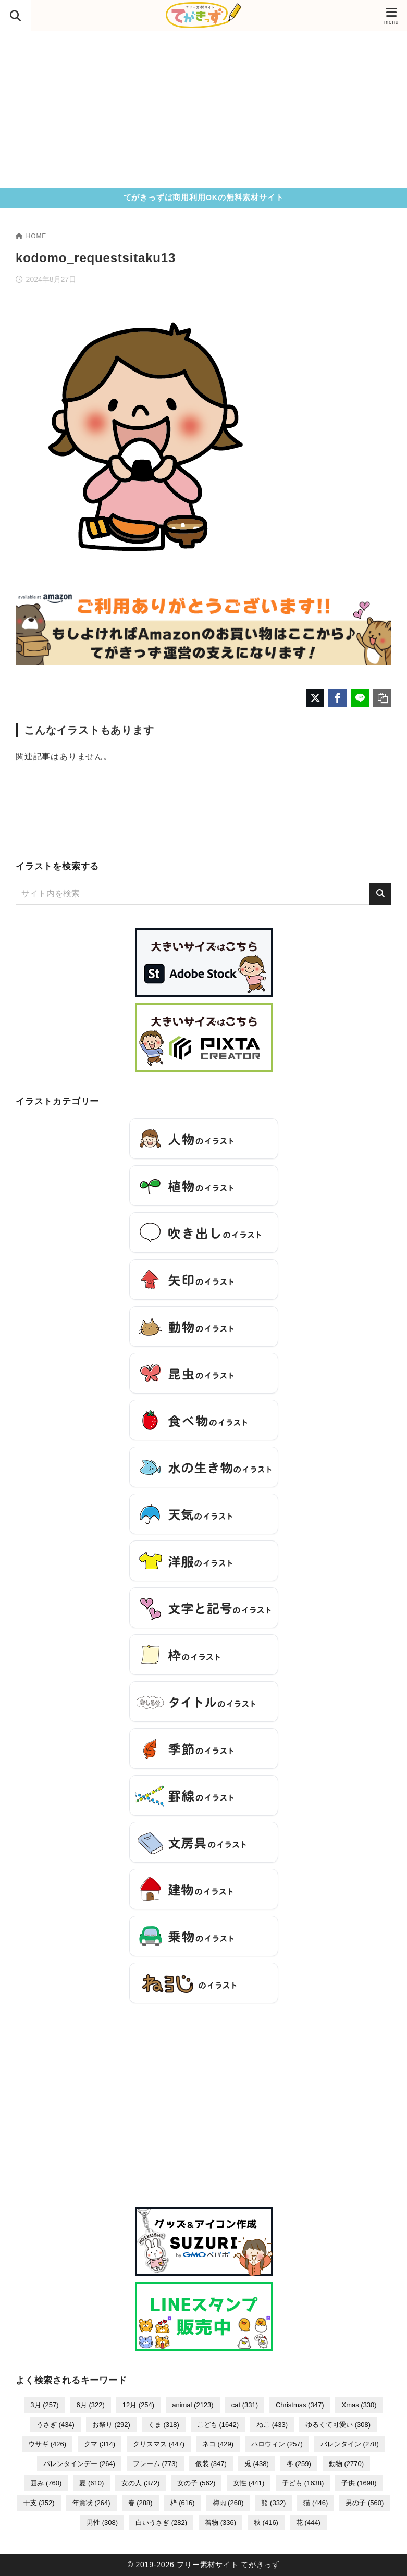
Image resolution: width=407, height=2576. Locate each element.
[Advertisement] (203, 109)
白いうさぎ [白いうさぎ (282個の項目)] (161, 2522)
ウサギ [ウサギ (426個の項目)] (47, 2444)
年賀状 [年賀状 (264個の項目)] (91, 2503)
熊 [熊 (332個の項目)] (273, 2503)
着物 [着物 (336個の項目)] (220, 2522)
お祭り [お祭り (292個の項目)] (111, 2425)
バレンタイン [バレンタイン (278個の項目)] (349, 2444)
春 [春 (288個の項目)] (140, 2503)
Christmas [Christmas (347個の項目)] (300, 2405)
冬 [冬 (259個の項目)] (299, 2464)
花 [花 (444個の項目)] (308, 2522)
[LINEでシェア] (360, 698)
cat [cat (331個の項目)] (244, 2405)
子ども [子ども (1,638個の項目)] (303, 2483)
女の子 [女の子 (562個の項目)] (196, 2483)
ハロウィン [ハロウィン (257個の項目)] (277, 2444)
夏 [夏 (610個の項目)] (91, 2483)
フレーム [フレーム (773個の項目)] (155, 2464)
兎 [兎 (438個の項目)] (256, 2464)
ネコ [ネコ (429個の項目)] (217, 2444)
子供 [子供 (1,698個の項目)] (358, 2483)
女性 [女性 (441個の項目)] (248, 2483)
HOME (31, 236)
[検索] (380, 894)
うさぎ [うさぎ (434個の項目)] (55, 2425)
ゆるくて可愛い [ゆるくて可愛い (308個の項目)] (338, 2425)
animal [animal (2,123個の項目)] (193, 2405)
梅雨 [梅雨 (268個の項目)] (228, 2503)
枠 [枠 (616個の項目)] (182, 2503)
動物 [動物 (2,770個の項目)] (346, 2464)
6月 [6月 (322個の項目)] (91, 2405)
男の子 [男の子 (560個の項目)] (365, 2503)
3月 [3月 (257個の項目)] (44, 2405)
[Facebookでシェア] (337, 698)
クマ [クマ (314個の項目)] (99, 2444)
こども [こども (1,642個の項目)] (218, 2425)
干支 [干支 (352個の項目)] (39, 2503)
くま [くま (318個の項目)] (163, 2425)
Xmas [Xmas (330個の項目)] (358, 2405)
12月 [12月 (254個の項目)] (138, 2405)
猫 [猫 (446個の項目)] (315, 2503)
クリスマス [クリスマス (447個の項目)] (158, 2444)
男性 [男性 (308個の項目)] (102, 2522)
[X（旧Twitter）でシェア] (315, 698)
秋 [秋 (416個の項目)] (266, 2522)
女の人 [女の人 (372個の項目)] (140, 2483)
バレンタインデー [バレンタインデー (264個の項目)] (79, 2464)
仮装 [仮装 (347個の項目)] (211, 2464)
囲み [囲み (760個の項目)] (45, 2483)
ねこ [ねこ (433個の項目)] (272, 2425)
